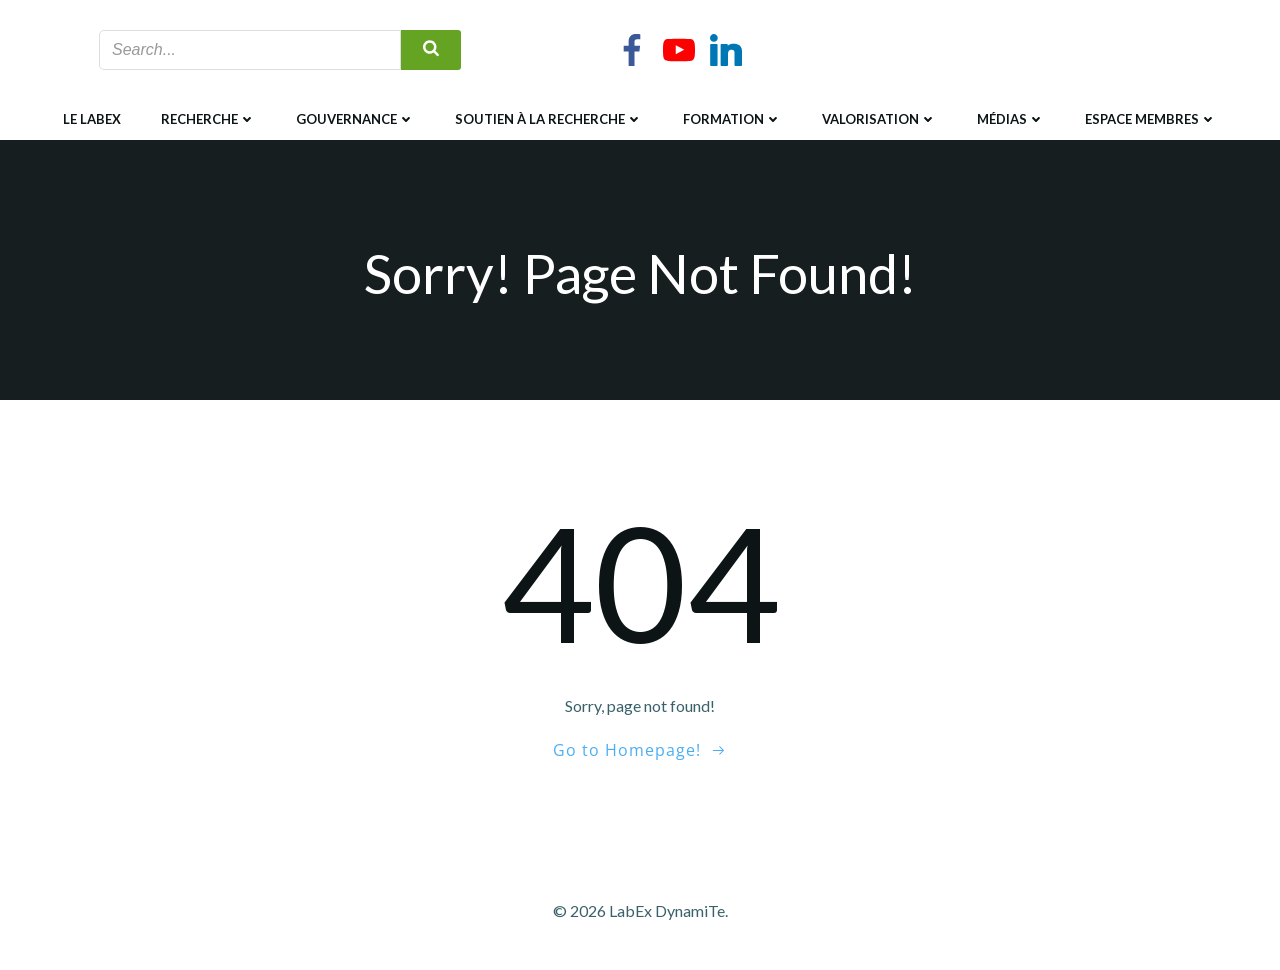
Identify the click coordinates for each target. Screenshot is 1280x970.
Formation (732, 119)
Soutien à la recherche (549, 119)
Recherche (208, 119)
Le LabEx (92, 119)
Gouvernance (355, 119)
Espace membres (1151, 119)
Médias (1011, 119)
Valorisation (879, 119)
